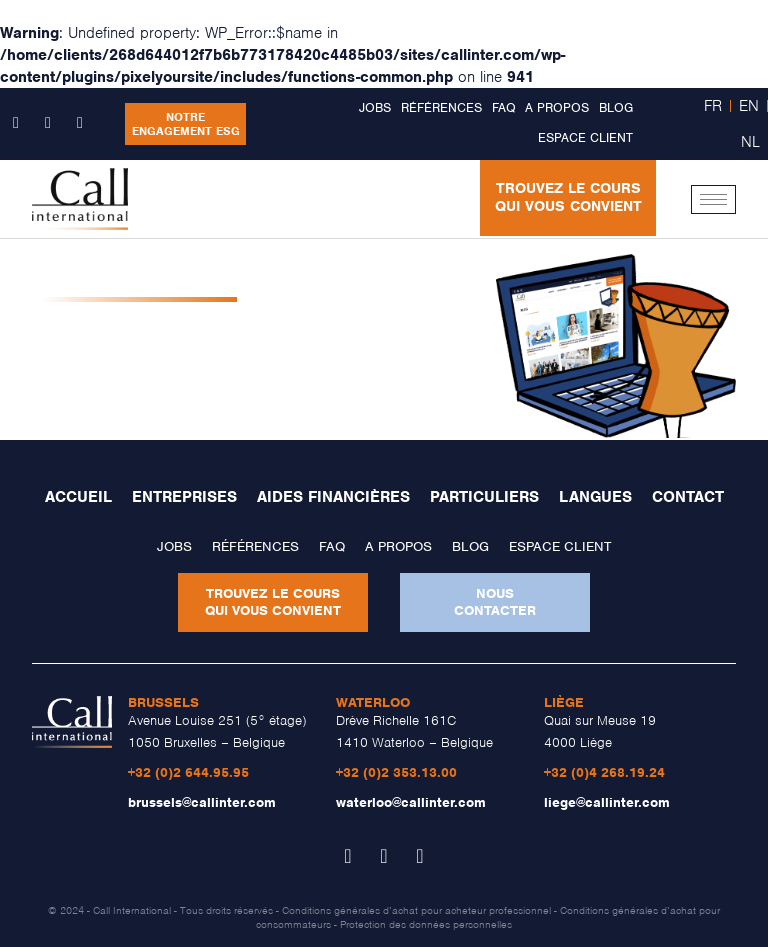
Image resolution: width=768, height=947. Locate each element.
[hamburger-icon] (713, 199)
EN (749, 106)
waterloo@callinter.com (411, 802)
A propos (557, 107)
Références (441, 107)
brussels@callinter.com (202, 802)
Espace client (585, 137)
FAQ (503, 107)
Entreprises (184, 497)
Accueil (78, 497)
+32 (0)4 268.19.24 (604, 772)
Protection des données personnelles (426, 924)
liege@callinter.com (607, 802)
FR (713, 106)
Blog (616, 107)
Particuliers (484, 497)
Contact (688, 497)
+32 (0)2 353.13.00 (396, 772)
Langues (595, 497)
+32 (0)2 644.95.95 (188, 772)
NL (750, 142)
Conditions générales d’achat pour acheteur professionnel (416, 910)
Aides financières (333, 497)
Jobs (375, 107)
